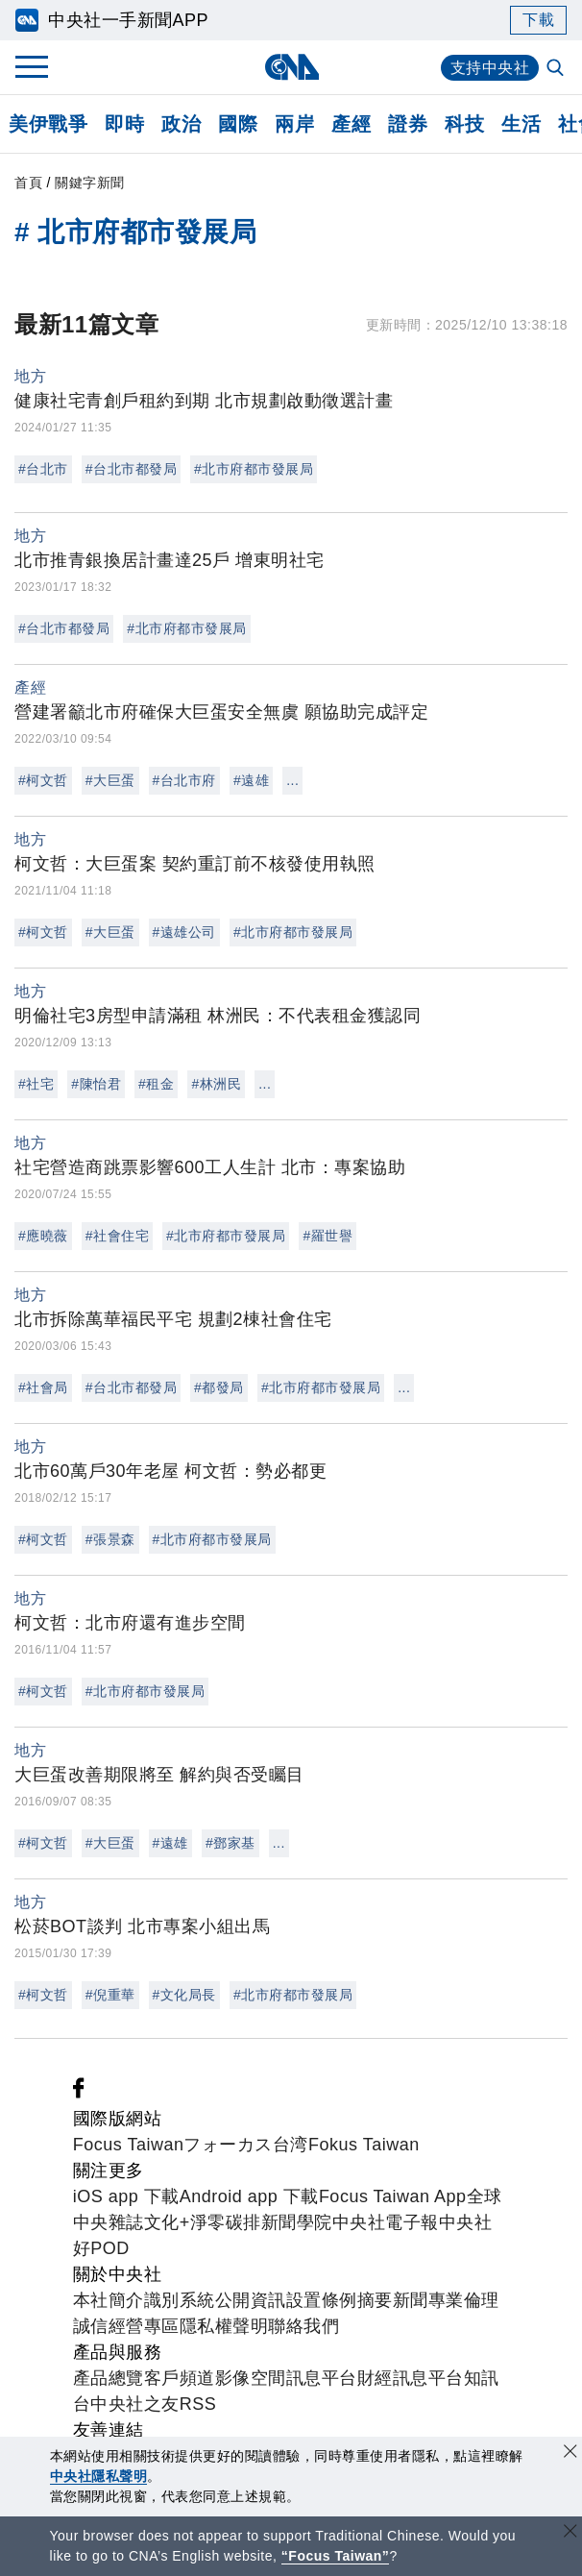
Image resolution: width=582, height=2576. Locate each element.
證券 (407, 124)
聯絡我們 (303, 2326)
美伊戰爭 (48, 124)
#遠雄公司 (184, 932)
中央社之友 (135, 2404)
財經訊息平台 (410, 2378)
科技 (464, 124)
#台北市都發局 (131, 469)
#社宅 (36, 1084)
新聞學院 (296, 2222)
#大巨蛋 (110, 780)
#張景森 (110, 1539)
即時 (124, 124)
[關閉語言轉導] (570, 2533)
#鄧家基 (230, 1843)
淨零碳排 (225, 2222)
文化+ (167, 2222)
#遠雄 (251, 780)
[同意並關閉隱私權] (570, 2453)
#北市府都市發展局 (253, 469)
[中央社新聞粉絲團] (79, 2092)
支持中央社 (490, 68)
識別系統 (179, 2300)
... (292, 780)
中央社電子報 (385, 2222)
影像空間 (250, 2378)
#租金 (156, 1084)
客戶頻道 (179, 2378)
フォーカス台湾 (245, 2144)
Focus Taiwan (128, 2144)
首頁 (28, 182)
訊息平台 (321, 2378)
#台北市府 (184, 780)
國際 (237, 124)
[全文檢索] (557, 69)
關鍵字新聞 (90, 182)
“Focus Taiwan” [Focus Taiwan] (335, 2556)
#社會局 (43, 1387)
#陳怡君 (96, 1084)
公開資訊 (250, 2300)
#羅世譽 (327, 1235)
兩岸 (294, 124)
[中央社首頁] (291, 66)
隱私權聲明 (224, 2326)
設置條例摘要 (339, 2300)
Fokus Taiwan (364, 2144)
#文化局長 (184, 1994)
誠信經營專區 (126, 2326)
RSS (198, 2404)
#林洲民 (216, 1084)
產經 (351, 124)
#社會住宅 (117, 1235)
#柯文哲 (43, 780)
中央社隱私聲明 (99, 2476)
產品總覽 (108, 2378)
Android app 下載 (249, 2196)
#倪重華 (110, 1994)
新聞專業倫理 (446, 2300)
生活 (521, 124)
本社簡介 (108, 2300)
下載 (538, 20)
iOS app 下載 (126, 2196)
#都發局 (219, 1387)
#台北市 (43, 469)
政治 (181, 124)
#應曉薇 (43, 1235)
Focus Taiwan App (393, 2196)
